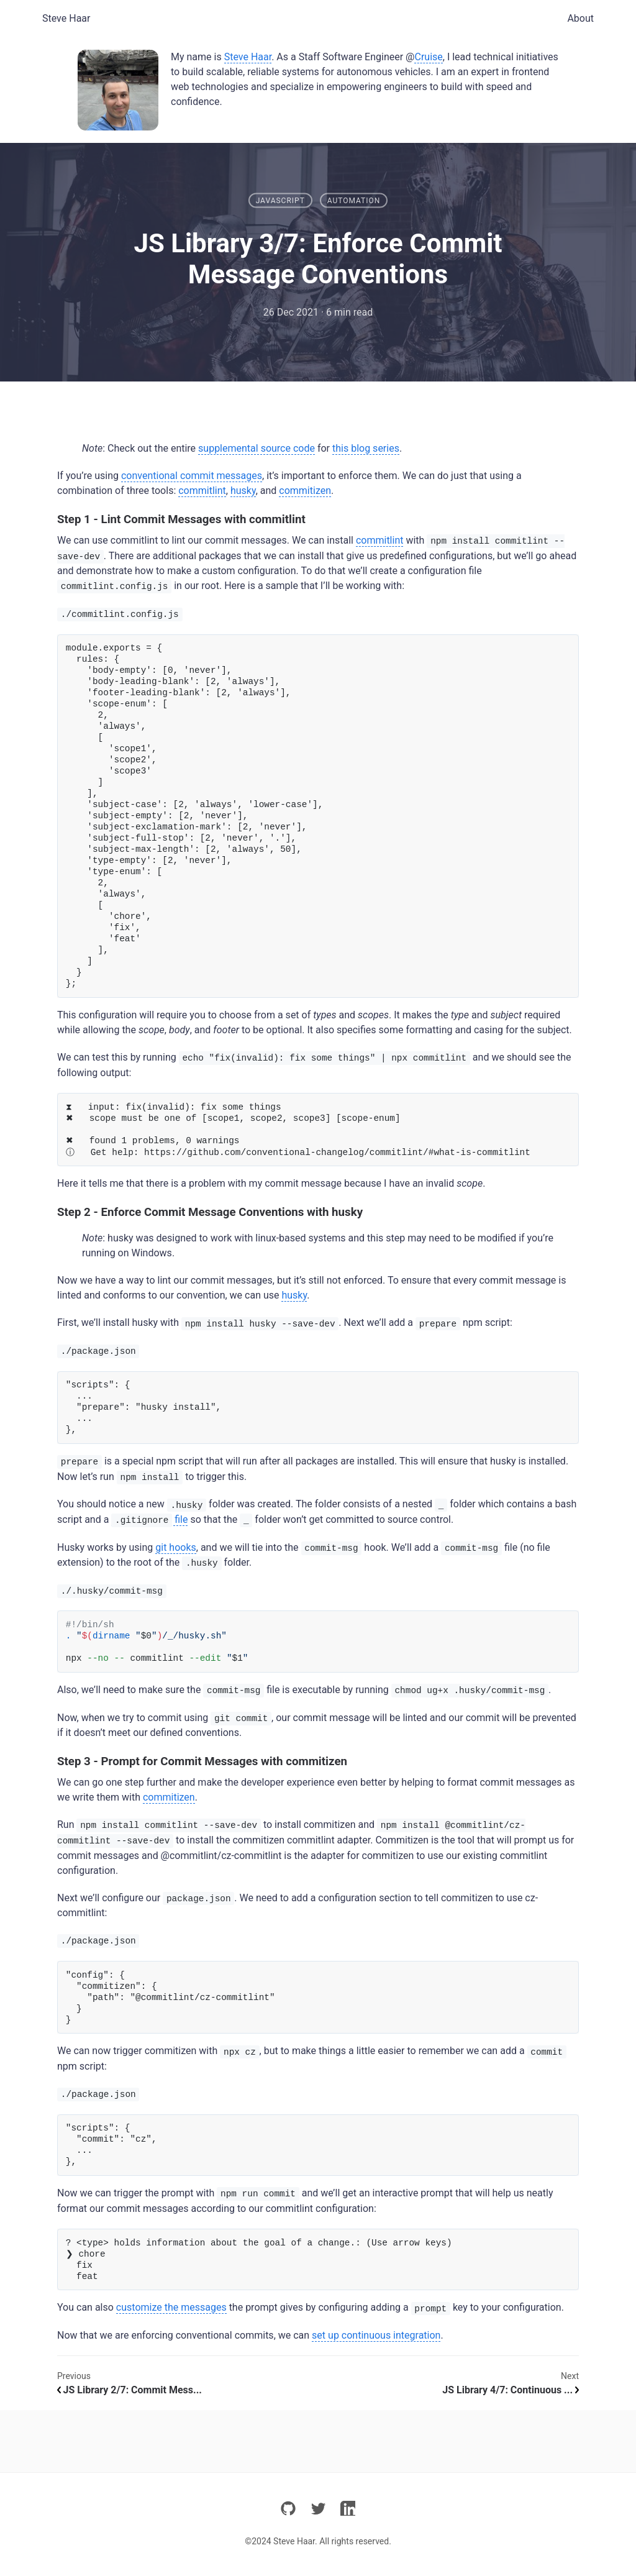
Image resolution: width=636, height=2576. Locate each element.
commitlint (202, 490)
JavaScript (280, 200)
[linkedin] (347, 2510)
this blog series (365, 448)
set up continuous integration (376, 2335)
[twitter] (318, 2510)
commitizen (305, 490)
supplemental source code (256, 448)
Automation (354, 200)
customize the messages (171, 2307)
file (149, 1520)
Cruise (428, 57)
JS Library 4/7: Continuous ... (510, 2390)
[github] (288, 2510)
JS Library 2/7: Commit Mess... (129, 2390)
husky (243, 490)
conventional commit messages (191, 476)
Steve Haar (66, 18)
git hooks (175, 1547)
